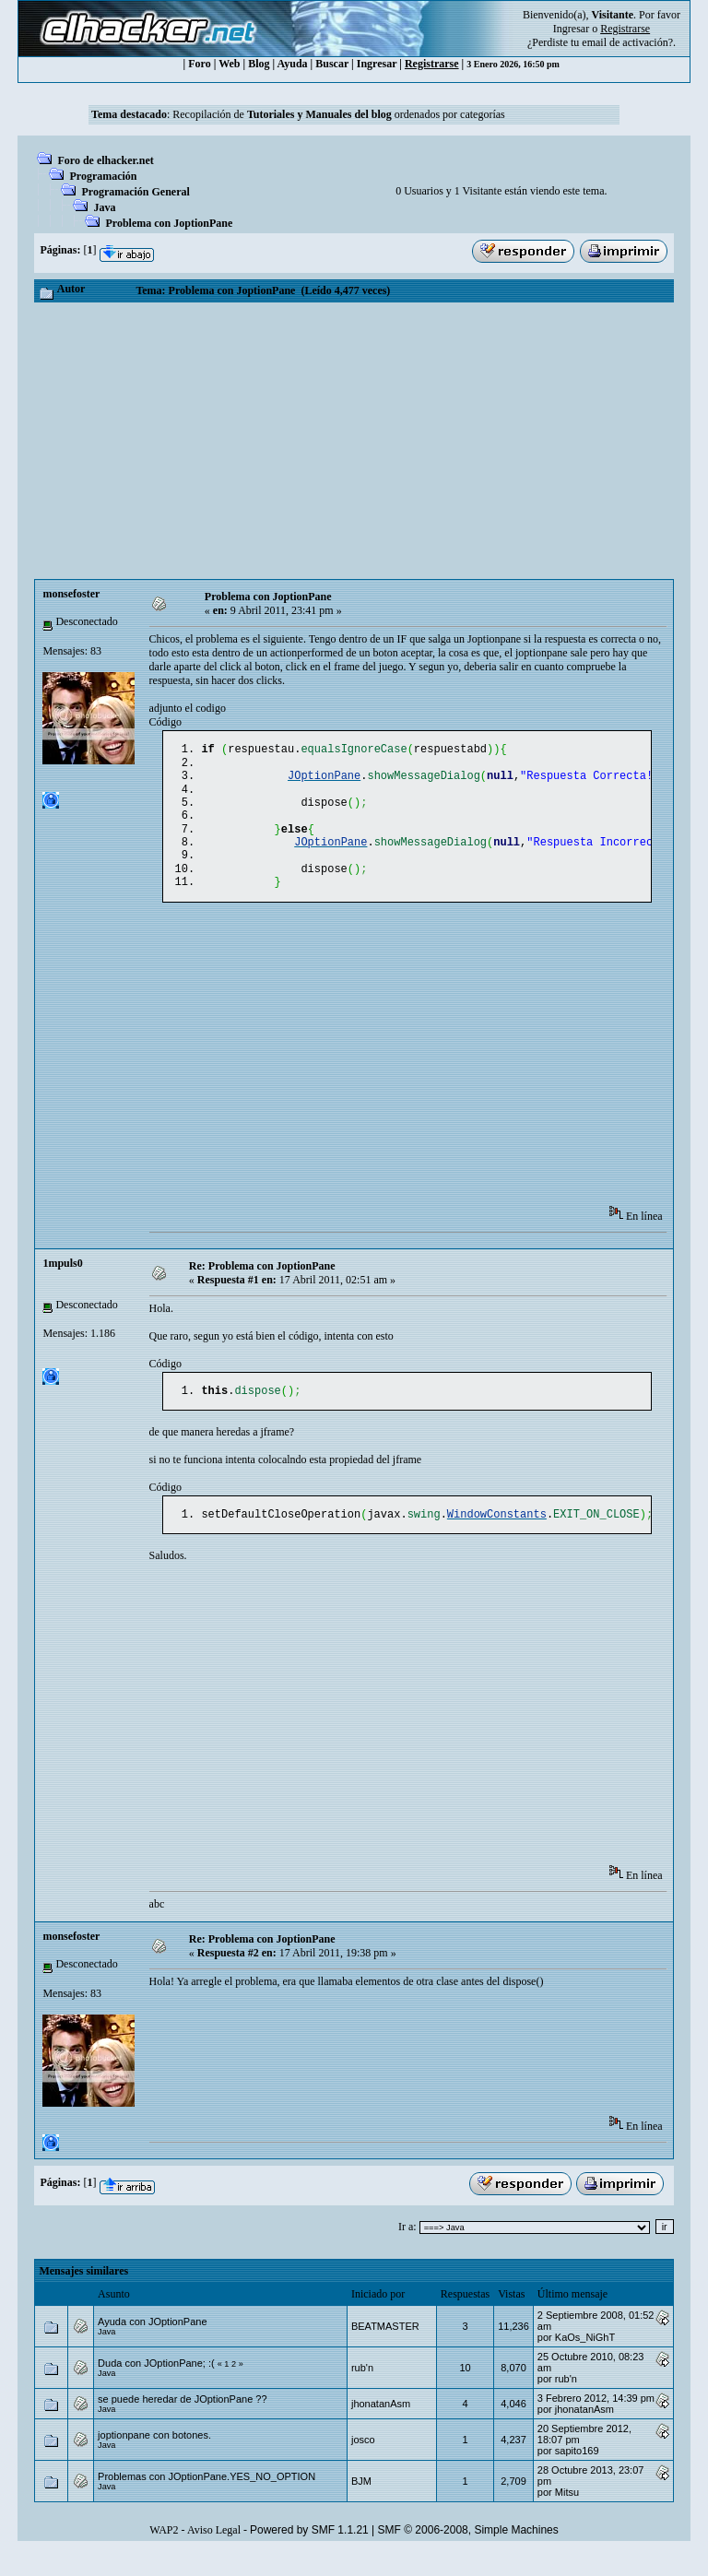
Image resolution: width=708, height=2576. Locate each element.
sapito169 (577, 2474)
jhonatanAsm (380, 2427)
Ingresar (571, 28)
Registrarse (432, 63)
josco (363, 2463)
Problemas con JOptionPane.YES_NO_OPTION (206, 2500)
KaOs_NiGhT (585, 2361)
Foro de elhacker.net (105, 160)
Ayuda (292, 63)
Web (229, 63)
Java (104, 207)
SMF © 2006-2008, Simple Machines (468, 2553)
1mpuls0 (62, 1283)
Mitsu (567, 2516)
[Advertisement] (353, 441)
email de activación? (627, 42)
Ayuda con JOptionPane (152, 2345)
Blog (258, 63)
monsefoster (71, 593)
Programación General (135, 191)
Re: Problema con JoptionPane (262, 1286)
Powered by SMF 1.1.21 (309, 2553)
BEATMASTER (385, 2350)
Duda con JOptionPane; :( (158, 2387)
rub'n (362, 2391)
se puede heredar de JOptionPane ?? (182, 2422)
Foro (199, 63)
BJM (361, 2505)
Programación (102, 176)
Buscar (331, 63)
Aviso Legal (214, 2553)
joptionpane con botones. (154, 2458)
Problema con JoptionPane (168, 223)
